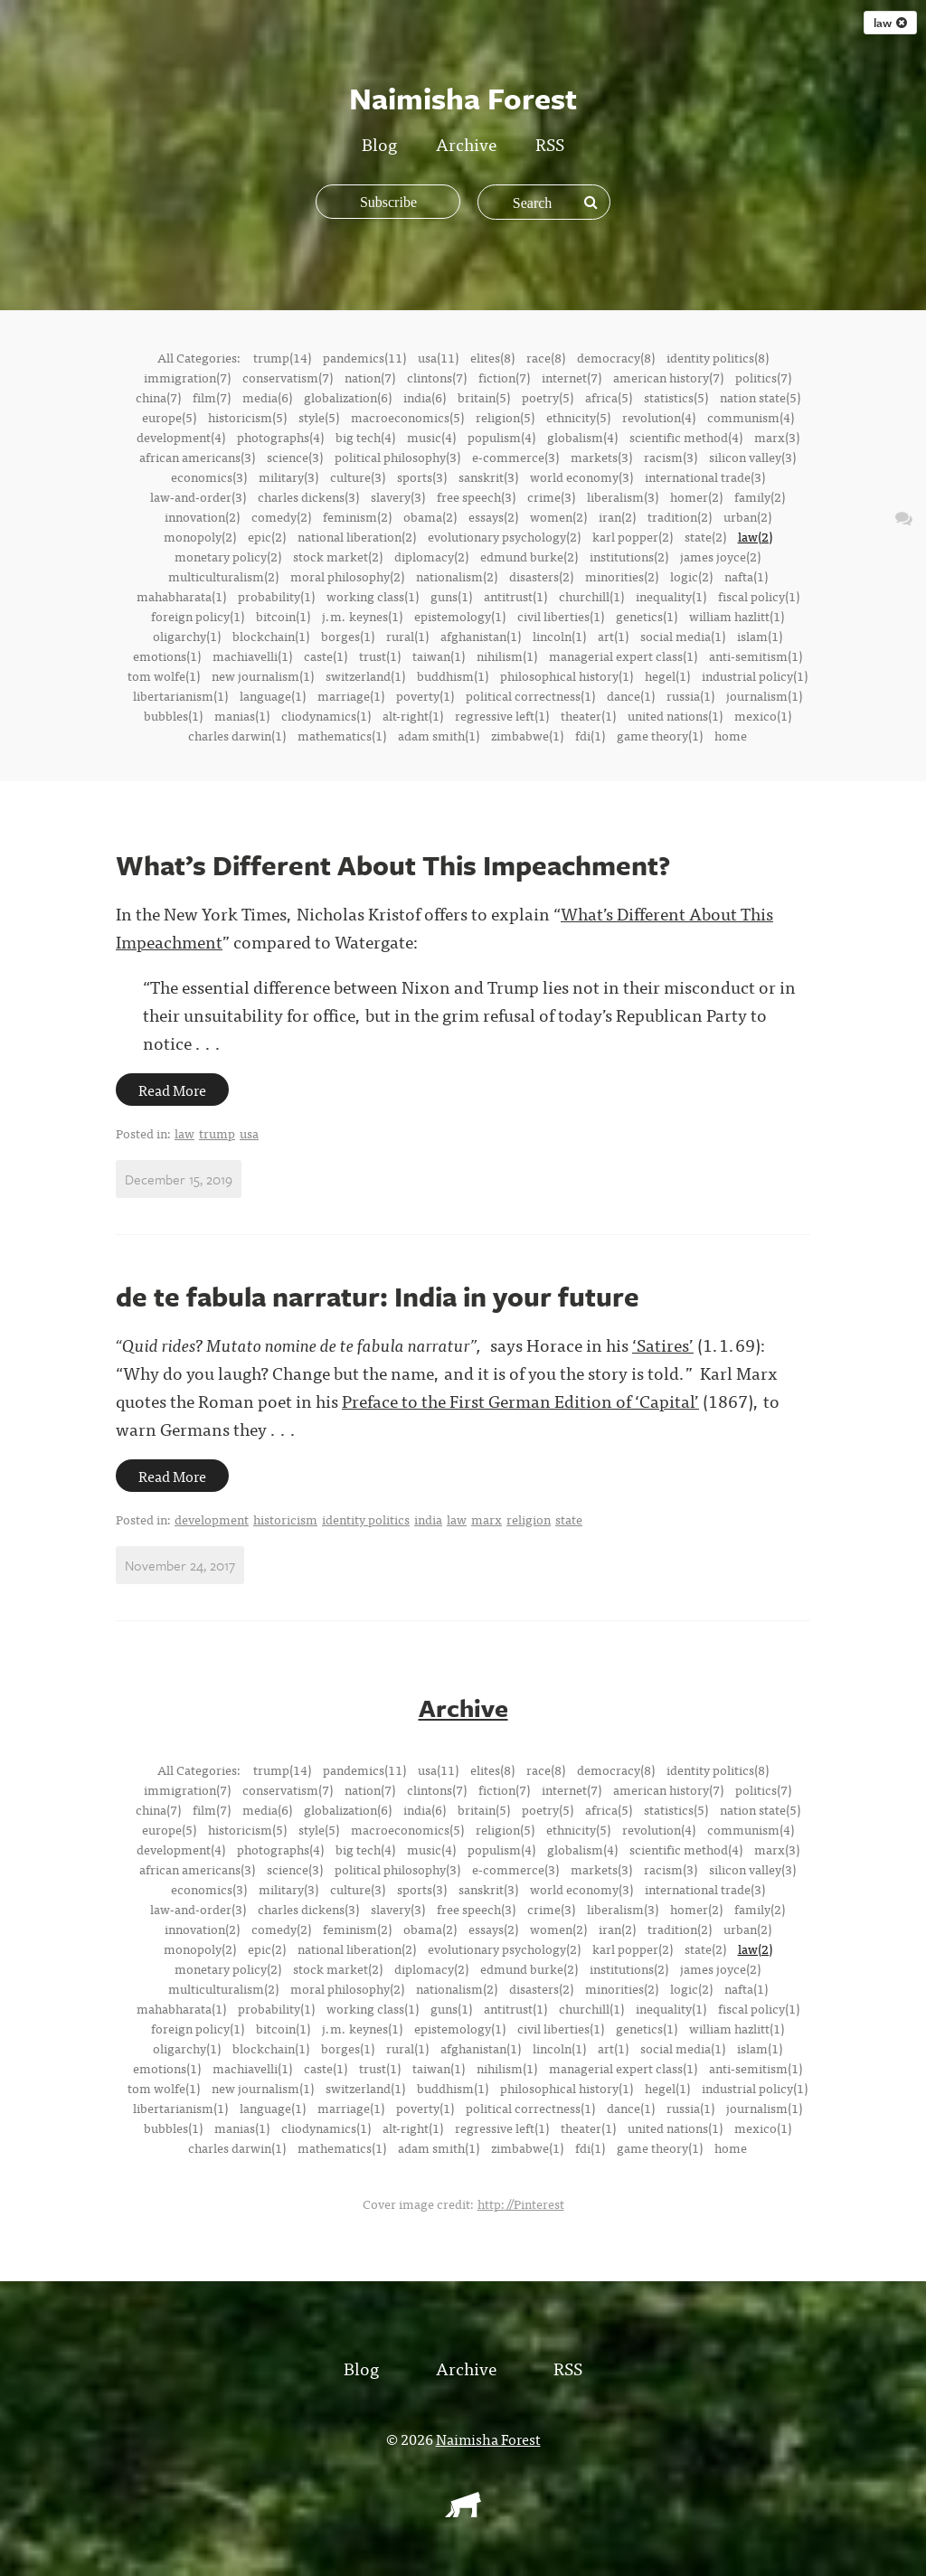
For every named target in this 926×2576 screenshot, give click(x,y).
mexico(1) (762, 715)
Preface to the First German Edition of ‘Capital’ (520, 1400)
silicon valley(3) (752, 457)
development (212, 1519)
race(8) (545, 357)
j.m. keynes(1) (362, 616)
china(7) (158, 397)
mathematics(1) (342, 735)
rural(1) (407, 636)
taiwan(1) (438, 655)
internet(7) (571, 377)
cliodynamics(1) (326, 715)
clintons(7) (437, 377)
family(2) (759, 496)
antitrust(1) (515, 596)
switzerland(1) (365, 675)
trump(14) (282, 357)
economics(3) (209, 476)
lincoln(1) (559, 636)
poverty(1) (425, 695)
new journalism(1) (263, 675)
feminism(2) (357, 516)
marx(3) (776, 437)
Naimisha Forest (488, 2437)
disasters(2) (541, 576)
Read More (172, 1089)
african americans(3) (197, 457)
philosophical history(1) (566, 675)
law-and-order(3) (198, 496)
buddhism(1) (452, 675)
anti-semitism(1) (755, 655)
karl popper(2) (632, 536)
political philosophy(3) (397, 457)
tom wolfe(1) (164, 675)
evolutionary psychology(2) (504, 536)
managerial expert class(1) (623, 655)
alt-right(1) (413, 715)
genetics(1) (646, 616)
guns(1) (451, 596)
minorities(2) (621, 576)
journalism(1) (764, 695)
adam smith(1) (438, 735)
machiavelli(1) (252, 655)
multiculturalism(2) (223, 576)
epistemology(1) (460, 616)
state (568, 1519)
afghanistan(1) (480, 636)
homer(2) (696, 496)
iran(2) (617, 516)
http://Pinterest (520, 2203)
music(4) (431, 437)
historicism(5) (247, 417)
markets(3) (601, 457)
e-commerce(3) (515, 457)
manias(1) (241, 715)
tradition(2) (679, 516)
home (730, 735)
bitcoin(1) (283, 616)
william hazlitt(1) (736, 616)
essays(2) (493, 516)
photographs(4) (280, 437)
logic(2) (691, 576)
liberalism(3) (622, 496)
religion (528, 1519)
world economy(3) (581, 476)
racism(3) (670, 457)
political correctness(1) (530, 695)
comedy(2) (281, 516)
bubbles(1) (173, 715)
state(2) (705, 536)
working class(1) (372, 596)
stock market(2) (338, 556)
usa (249, 1133)
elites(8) (492, 357)
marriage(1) (350, 695)
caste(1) (325, 655)
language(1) (273, 695)
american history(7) (668, 377)
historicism (285, 1519)
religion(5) (505, 417)
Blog (379, 143)
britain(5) (484, 397)
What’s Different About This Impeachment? (393, 864)
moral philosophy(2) (347, 576)
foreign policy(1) (197, 616)
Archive (466, 143)
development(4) (181, 437)
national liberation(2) (357, 536)
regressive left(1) (502, 715)
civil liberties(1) (560, 616)
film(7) (212, 397)
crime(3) (551, 496)
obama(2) (430, 516)
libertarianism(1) (180, 695)
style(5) (318, 417)
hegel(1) (667, 675)
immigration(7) (187, 377)
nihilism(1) (507, 655)
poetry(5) (547, 397)
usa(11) (438, 357)
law (890, 23)
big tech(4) (365, 437)
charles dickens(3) (308, 496)
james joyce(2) (720, 556)
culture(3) (357, 476)
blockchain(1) (270, 636)
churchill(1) (591, 596)
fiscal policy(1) (758, 596)
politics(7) (763, 377)
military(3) (288, 476)
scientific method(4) (685, 437)
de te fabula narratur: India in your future (377, 1296)
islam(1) (759, 636)
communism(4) (750, 417)
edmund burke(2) (529, 556)
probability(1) (276, 596)
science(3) (295, 457)
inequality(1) (671, 596)
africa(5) (608, 397)
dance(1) (631, 695)
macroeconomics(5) (407, 417)
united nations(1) (675, 715)
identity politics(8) (717, 357)
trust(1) (380, 655)
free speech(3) (476, 496)
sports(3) (422, 476)
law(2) (755, 536)
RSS (549, 143)
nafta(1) (746, 576)
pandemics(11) (364, 357)
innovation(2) (202, 516)
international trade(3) (705, 476)
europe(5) (169, 417)
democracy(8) (616, 357)
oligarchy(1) (187, 636)
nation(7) (370, 377)
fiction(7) (504, 377)
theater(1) (588, 715)
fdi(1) (590, 735)
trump (217, 1133)
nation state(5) (760, 397)
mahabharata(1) (181, 596)
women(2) (558, 516)
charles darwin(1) (237, 735)
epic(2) (267, 536)
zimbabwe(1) (527, 735)
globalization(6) (348, 397)
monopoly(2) (200, 536)
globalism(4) (582, 437)
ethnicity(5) (578, 417)
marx (486, 1519)
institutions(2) (629, 556)
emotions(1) (167, 655)
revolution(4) (658, 417)
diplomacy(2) (431, 556)
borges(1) (347, 636)
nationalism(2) (456, 576)
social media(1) (682, 636)
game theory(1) (660, 735)
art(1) (613, 636)
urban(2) (747, 516)
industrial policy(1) (755, 675)
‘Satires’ (663, 1344)
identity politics (366, 1519)
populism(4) (501, 437)
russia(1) (690, 695)
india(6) (424, 397)
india (428, 1519)
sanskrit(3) (488, 476)
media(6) (267, 397)
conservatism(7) (287, 377)
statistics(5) (676, 397)
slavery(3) (398, 496)
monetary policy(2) (228, 556)
